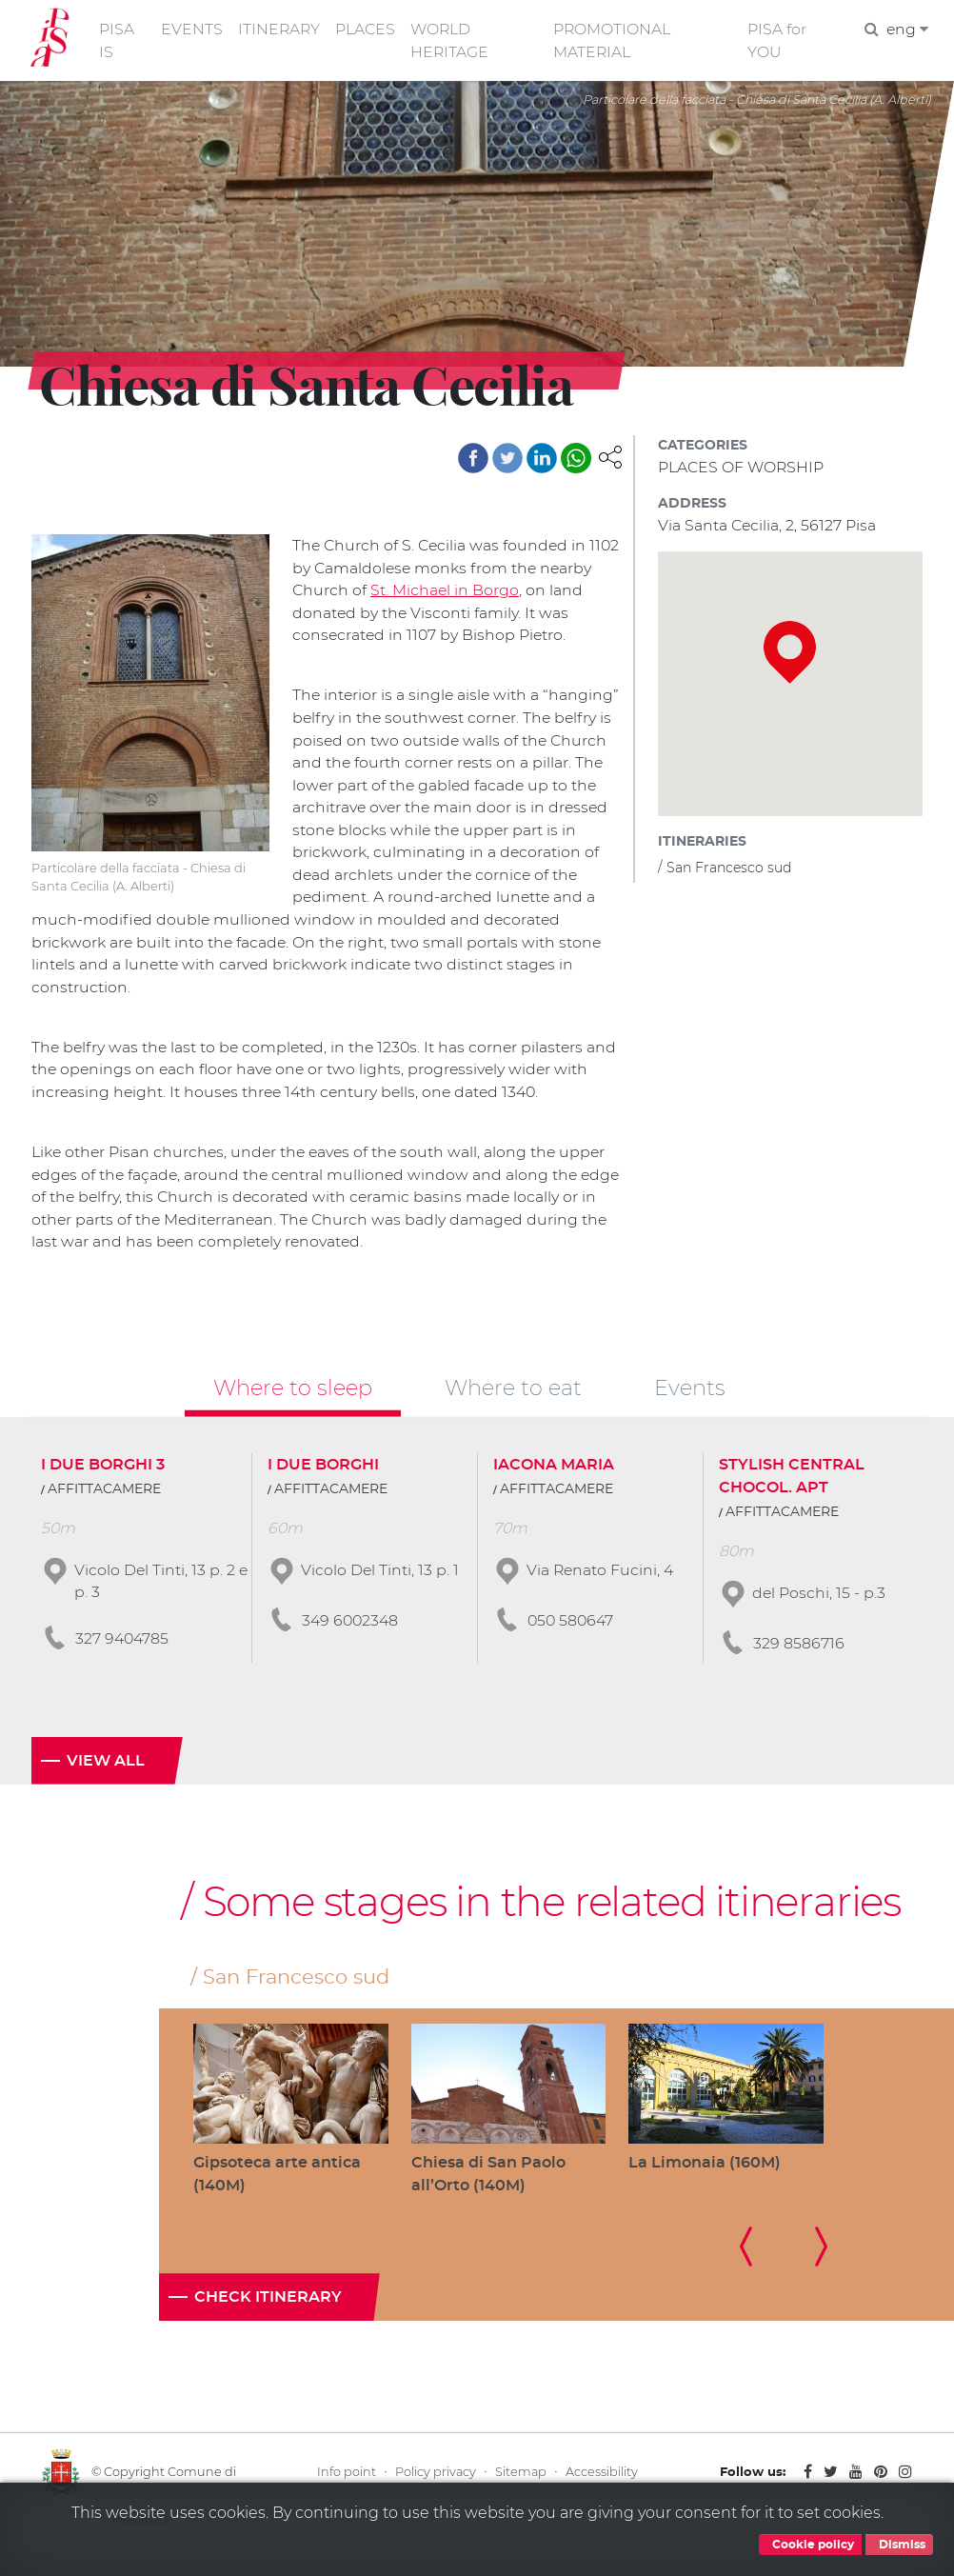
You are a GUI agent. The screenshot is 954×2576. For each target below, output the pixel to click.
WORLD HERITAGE (452, 41)
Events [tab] (689, 1402)
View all (106, 1776)
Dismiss (899, 2544)
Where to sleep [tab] (292, 1402)
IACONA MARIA (553, 1480)
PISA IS (117, 41)
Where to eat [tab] (513, 1402)
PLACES (368, 30)
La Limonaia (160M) (704, 2178)
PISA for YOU (777, 41)
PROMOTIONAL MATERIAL (615, 41)
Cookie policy (810, 2544)
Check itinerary (268, 2314)
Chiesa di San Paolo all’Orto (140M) (488, 2189)
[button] (610, 458)
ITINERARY (281, 30)
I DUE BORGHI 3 (103, 1480)
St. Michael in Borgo (501, 594)
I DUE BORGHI (323, 1480)
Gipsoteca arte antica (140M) (277, 2189)
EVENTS (193, 30)
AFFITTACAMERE (104, 1504)
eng (906, 30)
